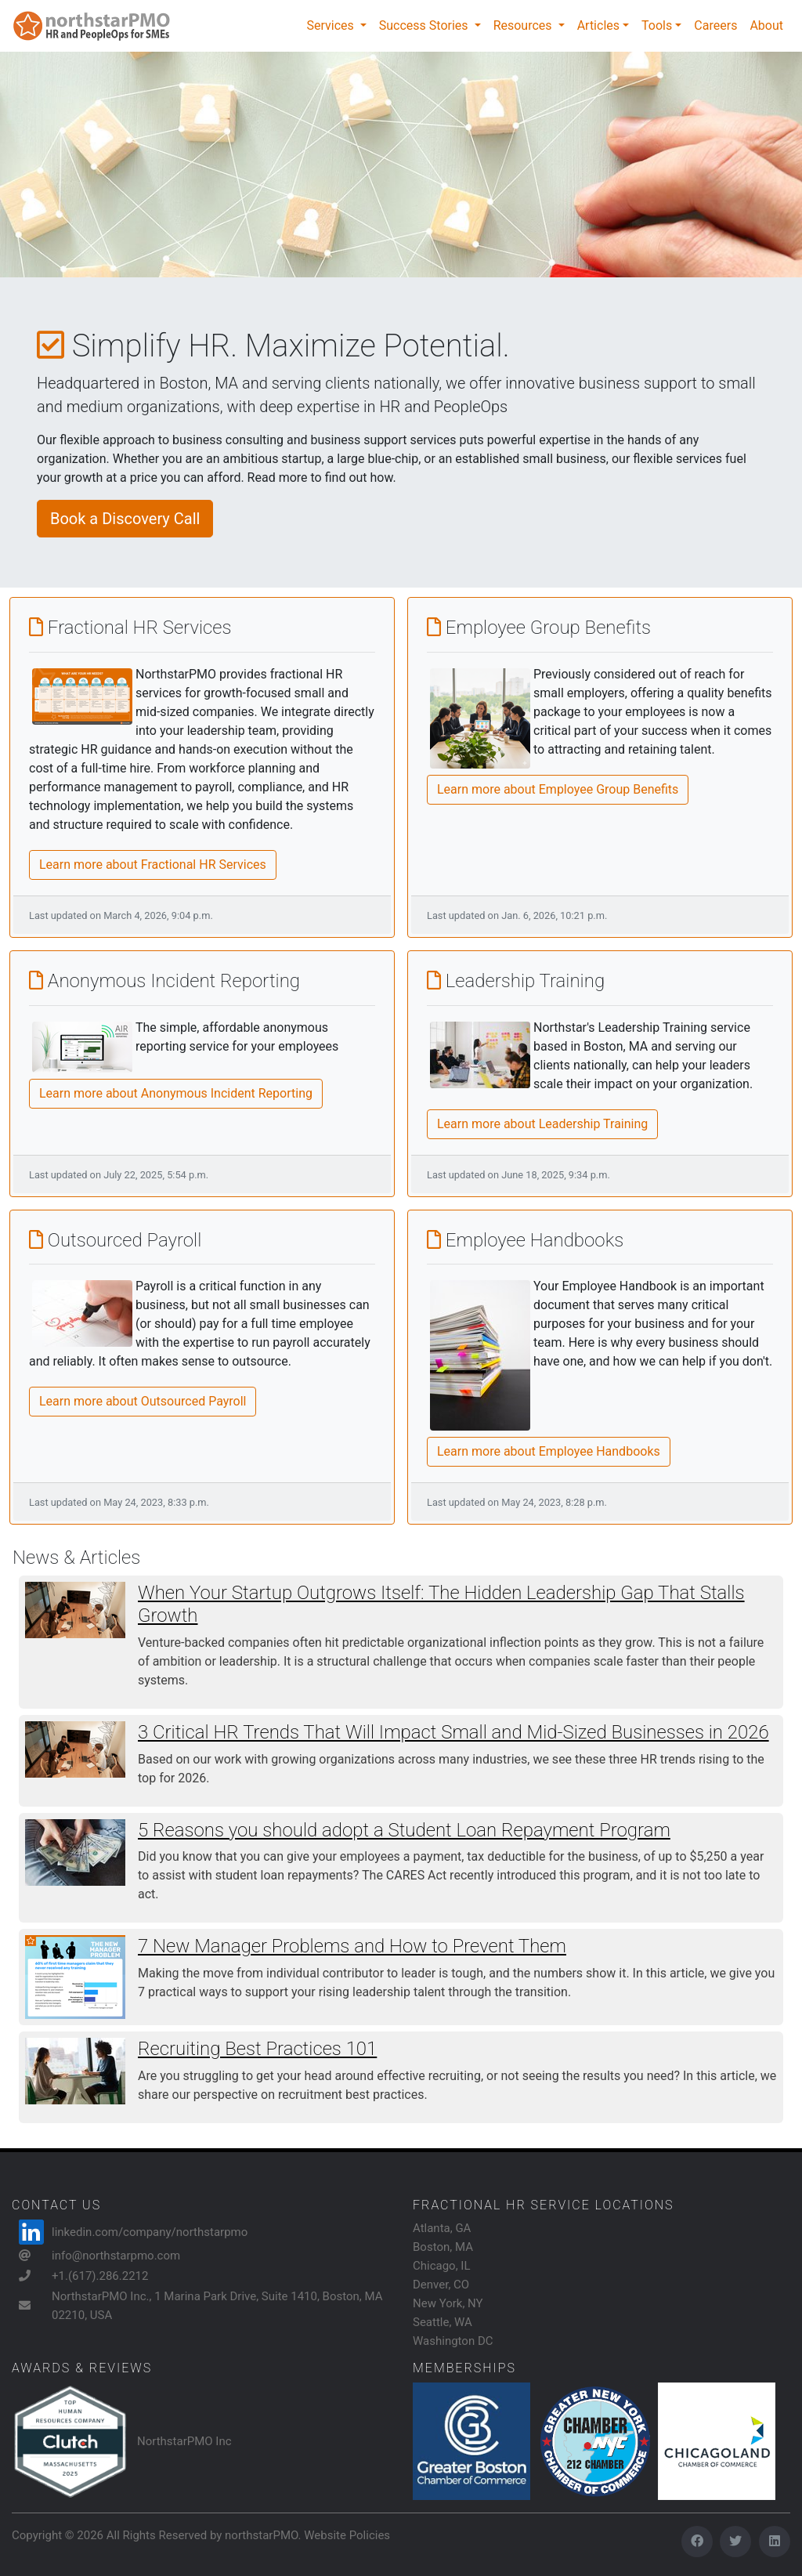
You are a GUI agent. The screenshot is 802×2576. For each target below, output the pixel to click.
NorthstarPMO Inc (184, 2441)
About (766, 25)
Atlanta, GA (442, 2228)
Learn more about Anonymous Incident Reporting (175, 1093)
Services (331, 25)
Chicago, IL (442, 2266)
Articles (598, 25)
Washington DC (453, 2341)
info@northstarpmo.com (116, 2256)
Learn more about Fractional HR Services (152, 864)
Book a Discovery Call (125, 518)
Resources (524, 25)
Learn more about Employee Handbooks (548, 1451)
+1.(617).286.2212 (100, 2276)
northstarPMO (261, 2535)
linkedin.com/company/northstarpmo (149, 2232)
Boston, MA (443, 2247)
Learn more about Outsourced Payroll (142, 1401)
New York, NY (448, 2303)
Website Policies (347, 2535)
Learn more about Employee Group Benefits (557, 789)
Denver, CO (441, 2285)
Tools (656, 25)
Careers (715, 25)
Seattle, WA (442, 2322)
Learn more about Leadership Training (542, 1123)
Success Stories (425, 25)
